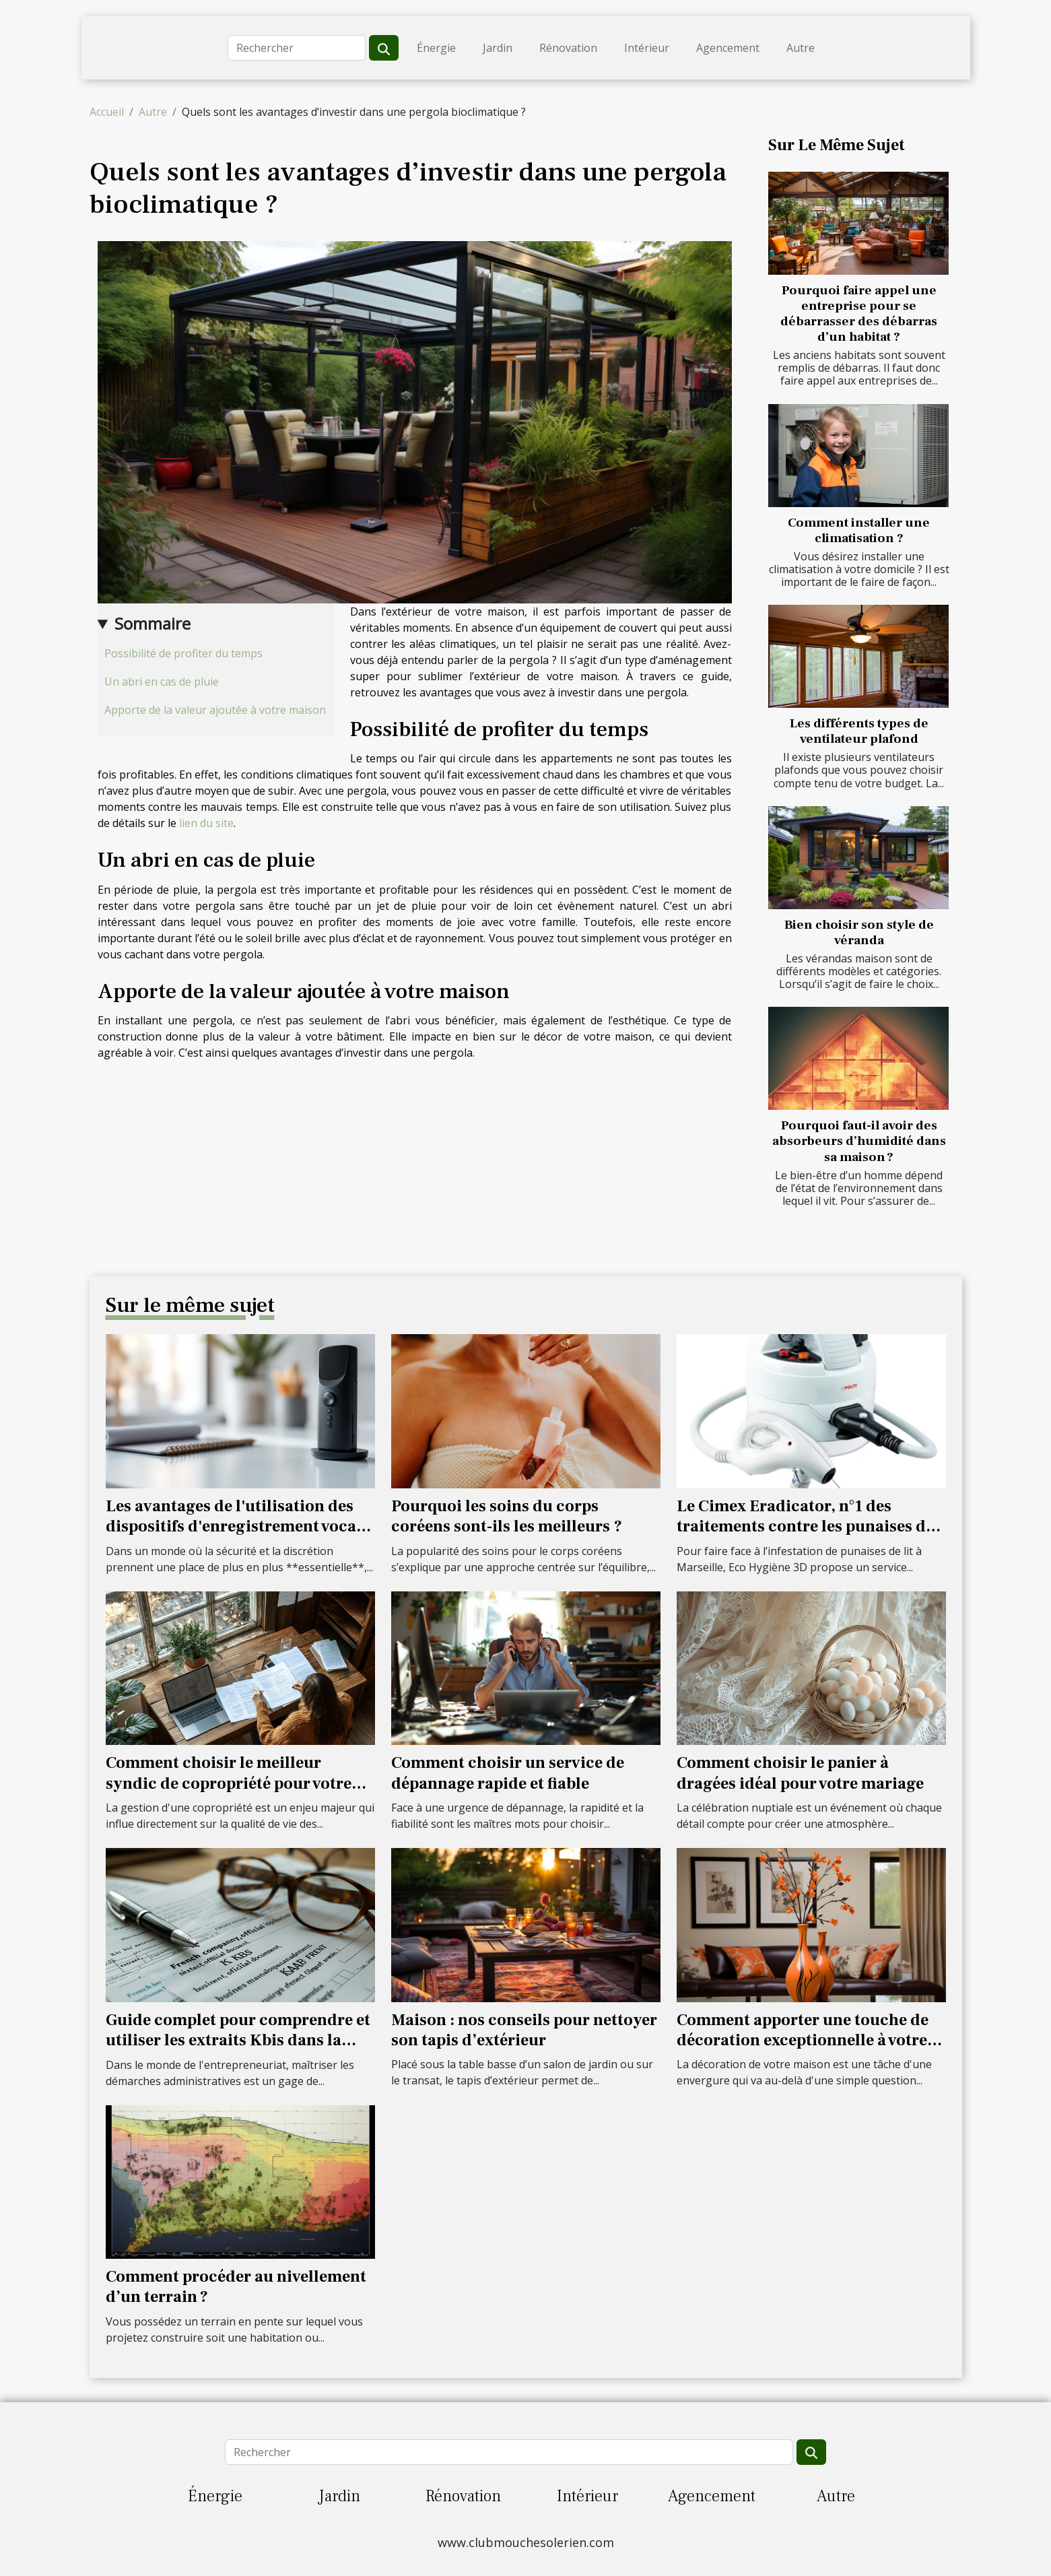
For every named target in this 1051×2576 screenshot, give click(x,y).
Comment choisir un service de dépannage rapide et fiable (507, 1772)
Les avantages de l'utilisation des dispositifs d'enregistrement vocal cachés (234, 1527)
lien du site (206, 823)
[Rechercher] (297, 48)
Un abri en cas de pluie (161, 681)
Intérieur (646, 47)
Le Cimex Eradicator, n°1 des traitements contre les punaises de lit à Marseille (805, 1527)
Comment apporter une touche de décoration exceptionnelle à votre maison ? (802, 2041)
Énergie (436, 47)
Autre (800, 47)
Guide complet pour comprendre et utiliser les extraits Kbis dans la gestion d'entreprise (238, 2041)
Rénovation (568, 47)
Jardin (497, 47)
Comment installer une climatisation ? (859, 530)
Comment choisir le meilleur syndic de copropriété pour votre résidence (228, 1783)
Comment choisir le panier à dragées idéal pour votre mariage (800, 1772)
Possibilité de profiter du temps (183, 653)
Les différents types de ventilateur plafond (859, 731)
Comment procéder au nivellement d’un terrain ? (236, 2286)
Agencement (727, 47)
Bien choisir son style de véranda (859, 932)
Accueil (107, 111)
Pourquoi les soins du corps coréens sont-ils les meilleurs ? (506, 1516)
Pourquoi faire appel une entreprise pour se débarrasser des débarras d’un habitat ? (858, 313)
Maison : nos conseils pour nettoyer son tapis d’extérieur (524, 2030)
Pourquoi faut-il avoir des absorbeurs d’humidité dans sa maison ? (859, 1140)
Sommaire (152, 623)
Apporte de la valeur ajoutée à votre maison (215, 709)
